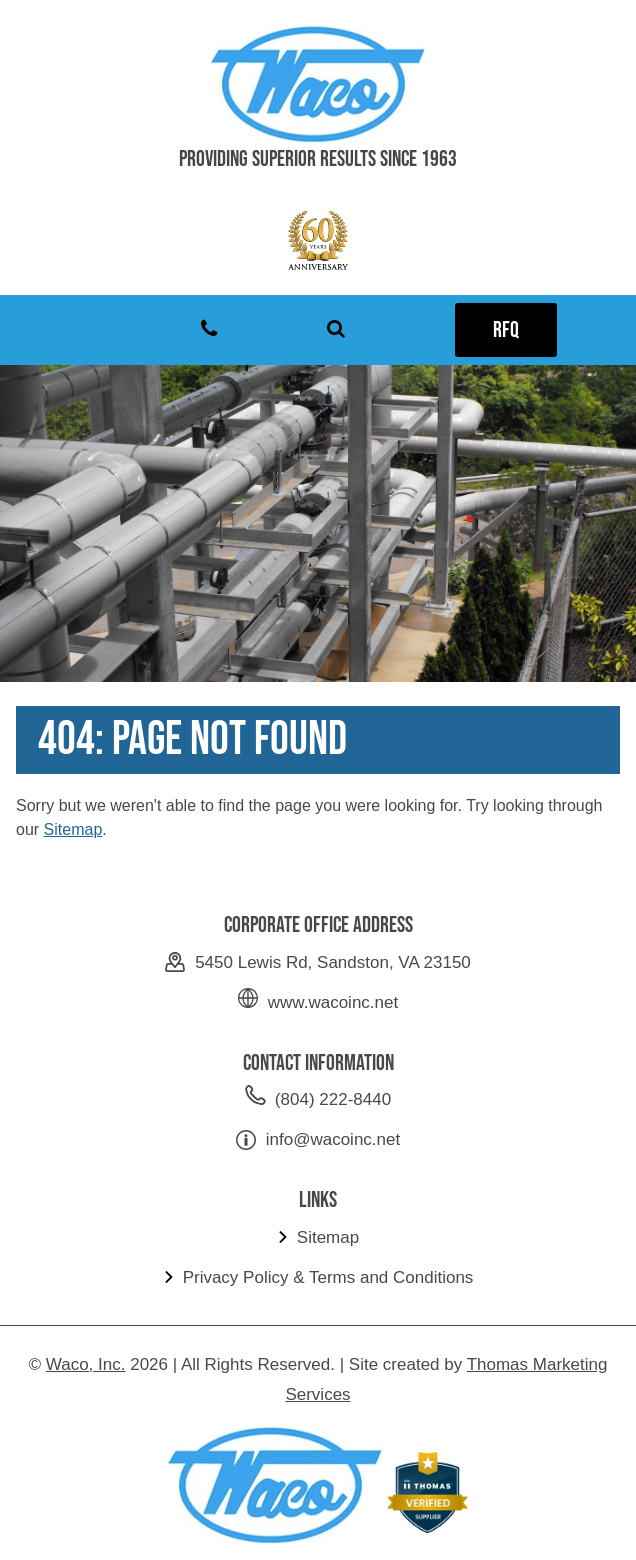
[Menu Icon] (82, 330)
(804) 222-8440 (333, 1099)
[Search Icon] (336, 330)
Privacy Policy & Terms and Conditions (328, 1277)
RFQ (506, 330)
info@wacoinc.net (333, 1139)
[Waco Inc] (318, 84)
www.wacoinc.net (333, 1002)
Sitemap (73, 829)
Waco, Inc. (86, 1364)
